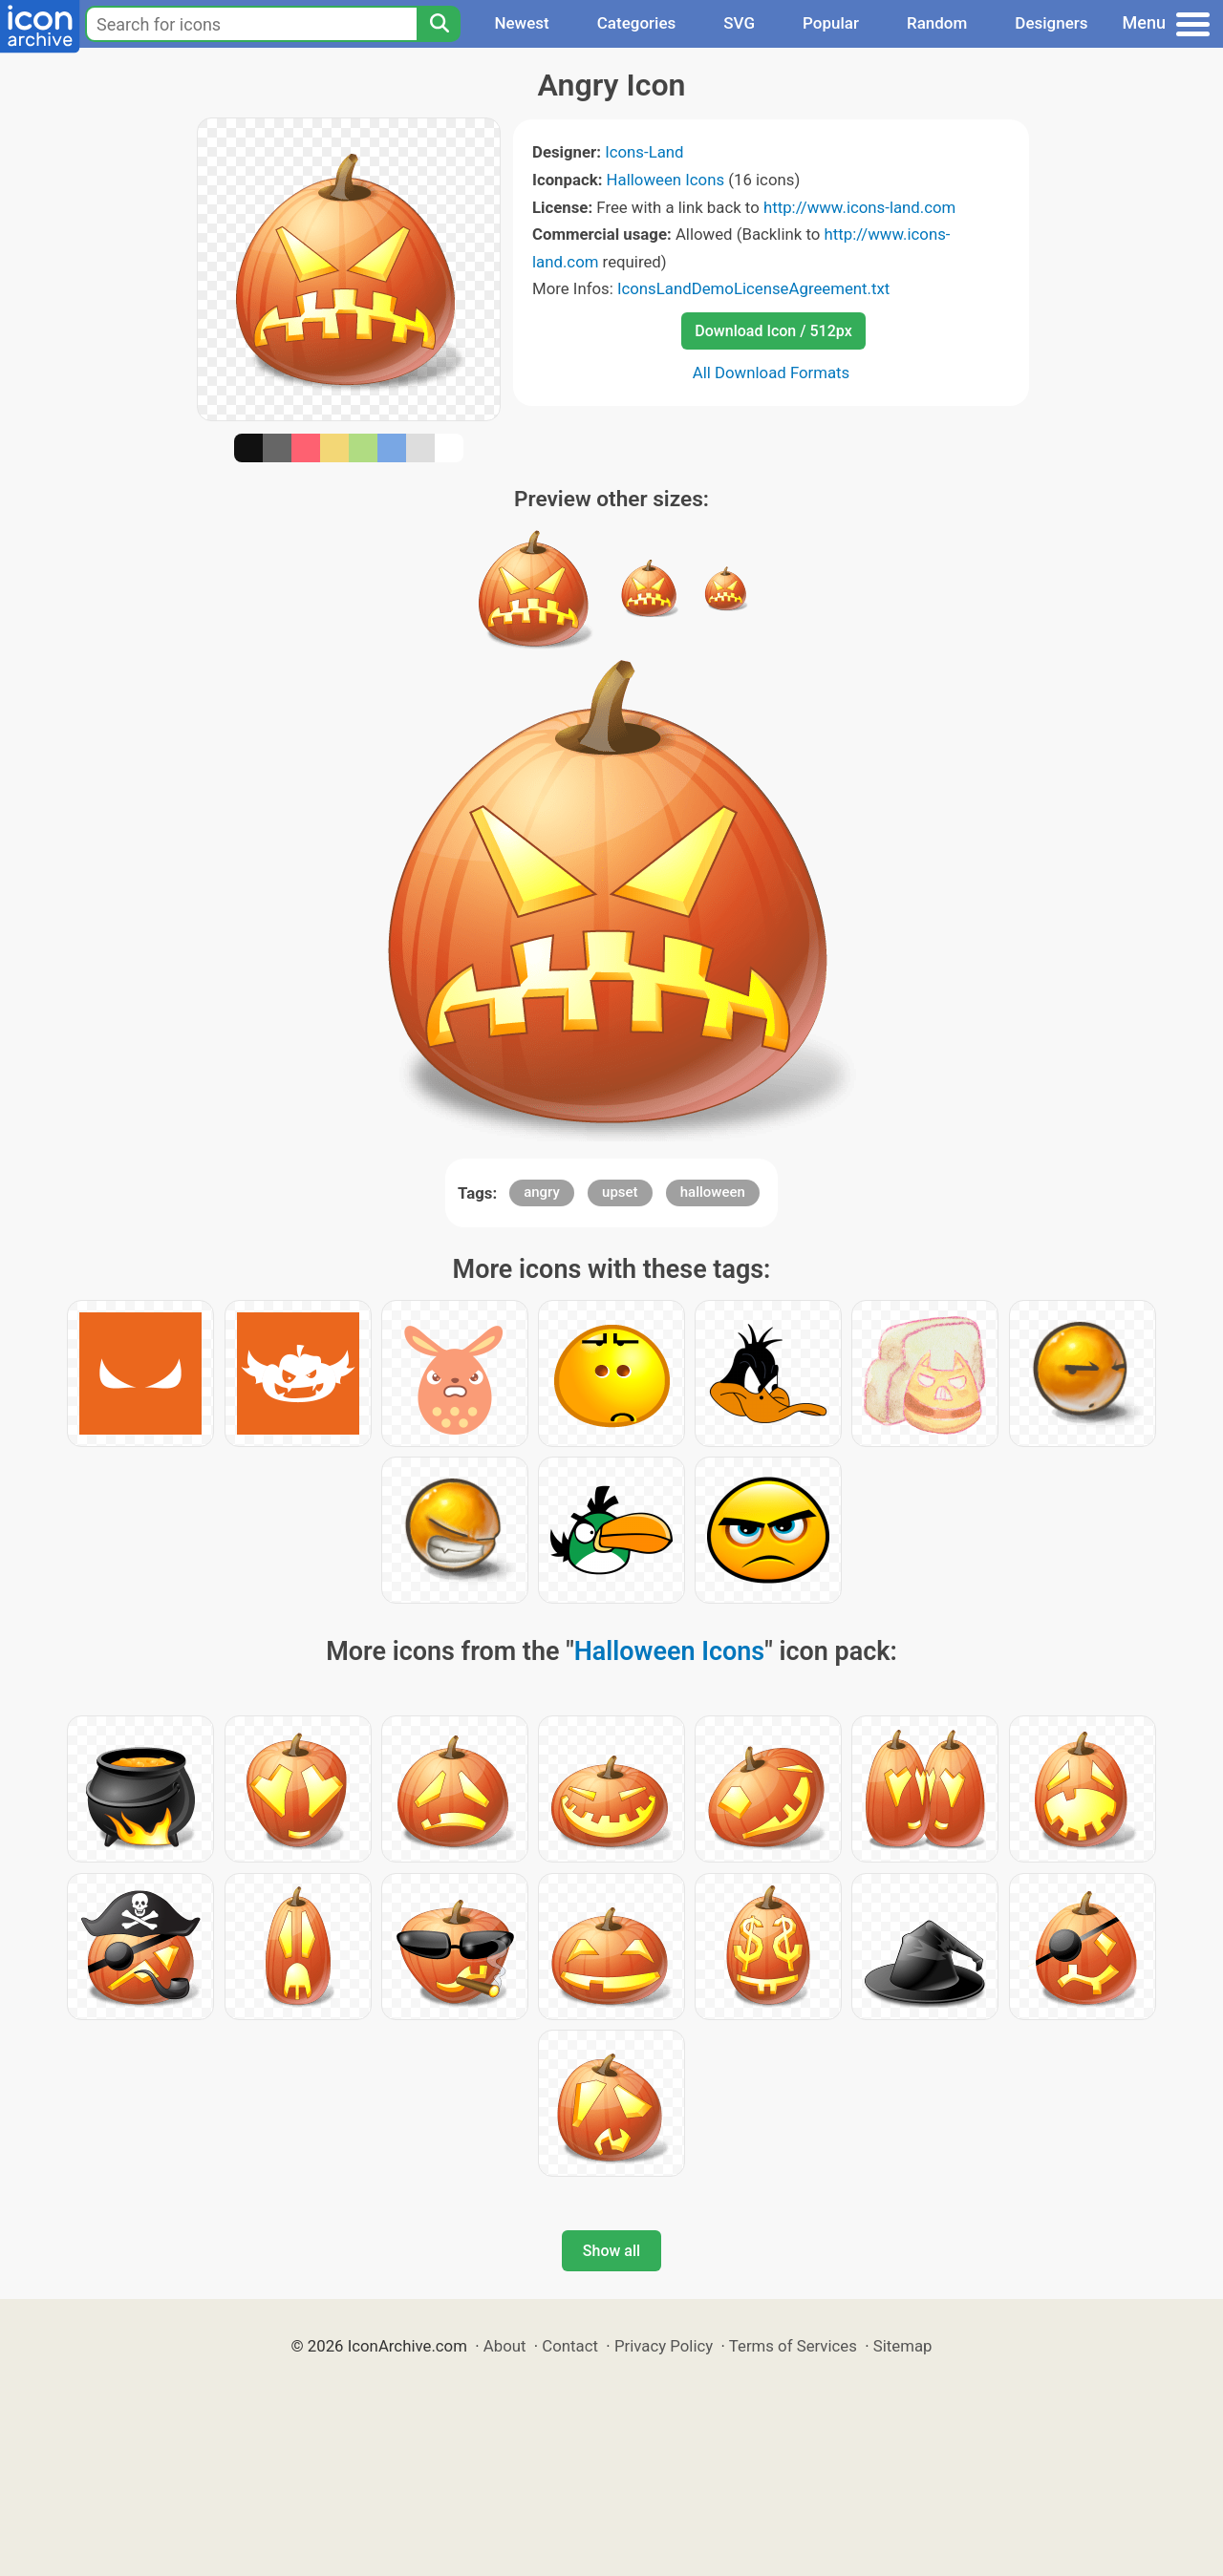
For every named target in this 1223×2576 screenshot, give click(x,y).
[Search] (439, 24)
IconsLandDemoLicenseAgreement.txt (753, 288)
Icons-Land (644, 151)
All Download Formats (771, 372)
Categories (636, 22)
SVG (739, 22)
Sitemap (903, 2345)
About (504, 2345)
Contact (570, 2345)
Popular (831, 22)
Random (937, 22)
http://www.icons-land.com (859, 207)
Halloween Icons (666, 179)
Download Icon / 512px (773, 331)
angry (542, 1192)
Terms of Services (793, 2345)
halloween (712, 1192)
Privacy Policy (663, 2345)
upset (620, 1192)
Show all (611, 2251)
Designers (1051, 22)
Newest (521, 22)
